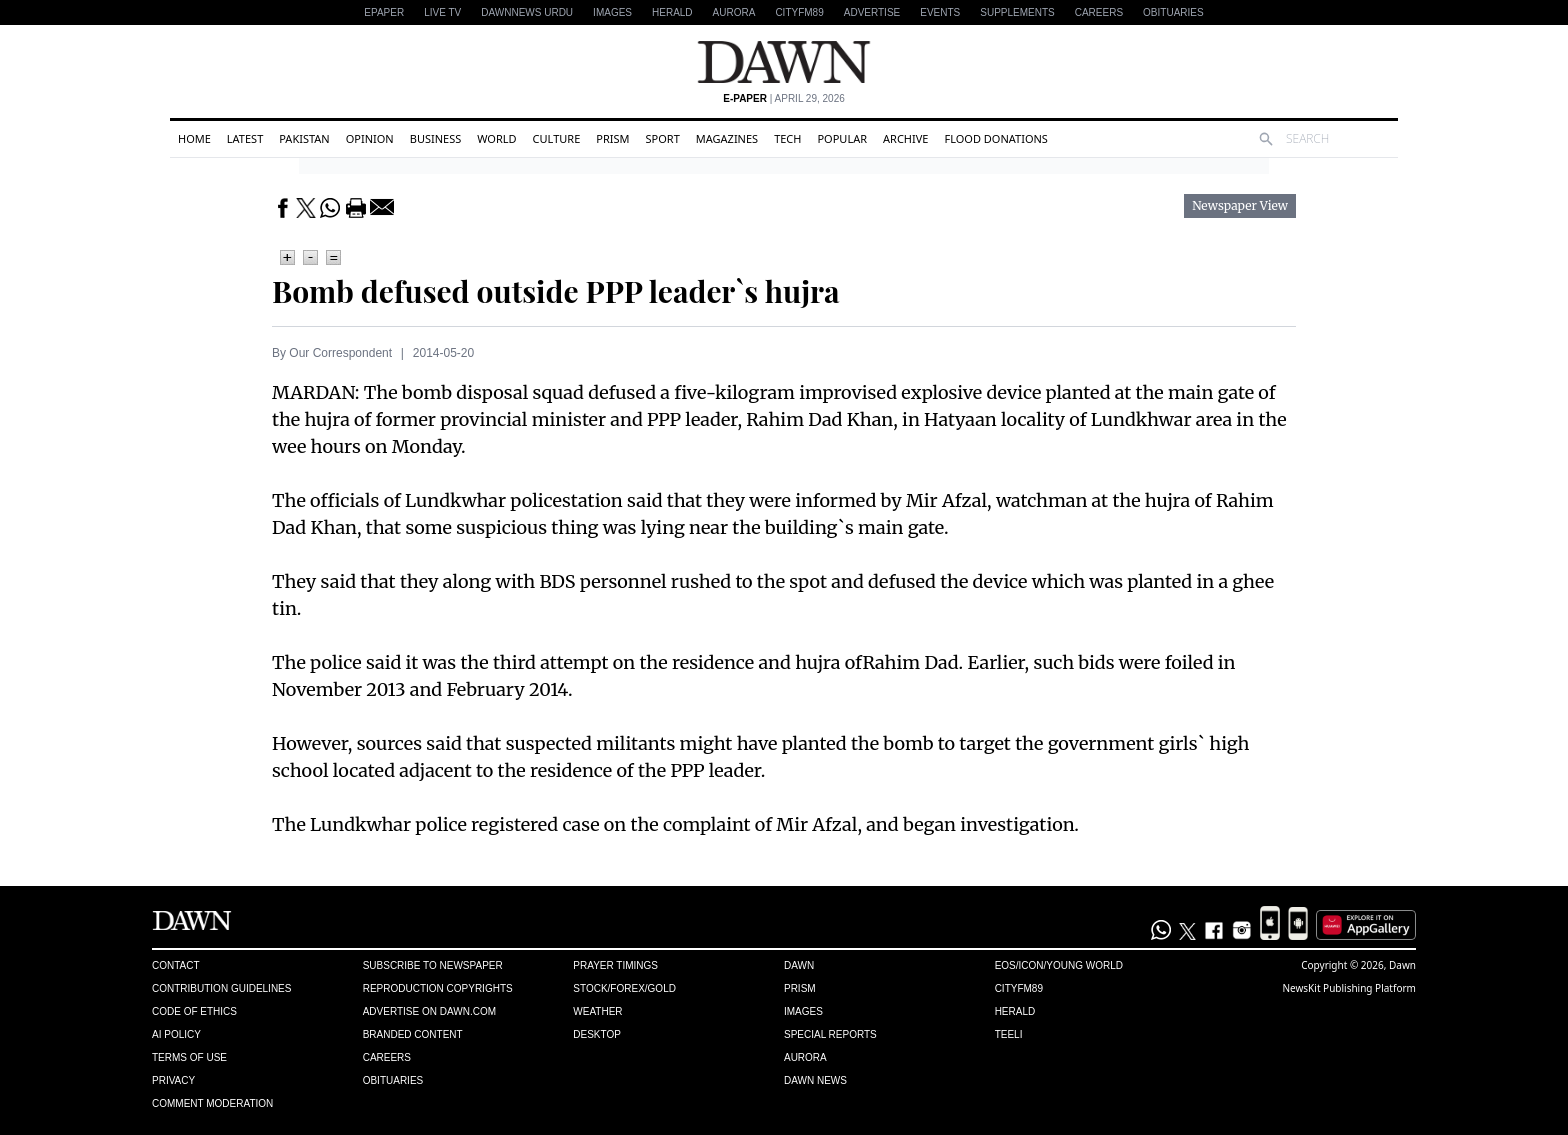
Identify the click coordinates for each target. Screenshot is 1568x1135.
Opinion (370, 138)
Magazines (727, 138)
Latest (245, 138)
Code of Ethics (194, 1011)
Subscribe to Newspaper (433, 965)
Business (436, 138)
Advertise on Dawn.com (429, 1011)
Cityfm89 (1019, 988)
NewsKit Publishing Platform (1349, 988)
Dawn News (815, 1080)
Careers (1099, 12)
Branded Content (413, 1034)
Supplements (1017, 12)
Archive (905, 138)
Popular (842, 138)
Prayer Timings (615, 965)
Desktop (597, 1034)
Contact (176, 965)
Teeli (1009, 1034)
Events (940, 12)
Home (194, 138)
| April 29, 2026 (784, 98)
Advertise (872, 12)
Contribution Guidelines (221, 988)
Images (612, 12)
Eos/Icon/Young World (1059, 965)
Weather (597, 1011)
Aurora (734, 12)
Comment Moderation (212, 1103)
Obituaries (1173, 12)
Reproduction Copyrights (438, 988)
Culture (557, 138)
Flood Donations (995, 138)
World (496, 138)
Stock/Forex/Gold (624, 988)
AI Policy (176, 1034)
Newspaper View (1240, 206)
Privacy (173, 1080)
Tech (787, 138)
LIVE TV (442, 12)
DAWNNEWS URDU (527, 12)
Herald (672, 12)
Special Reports (830, 1034)
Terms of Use (189, 1057)
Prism (612, 138)
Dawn (799, 965)
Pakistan (304, 138)
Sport (663, 138)
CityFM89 (799, 12)
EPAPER (384, 12)
